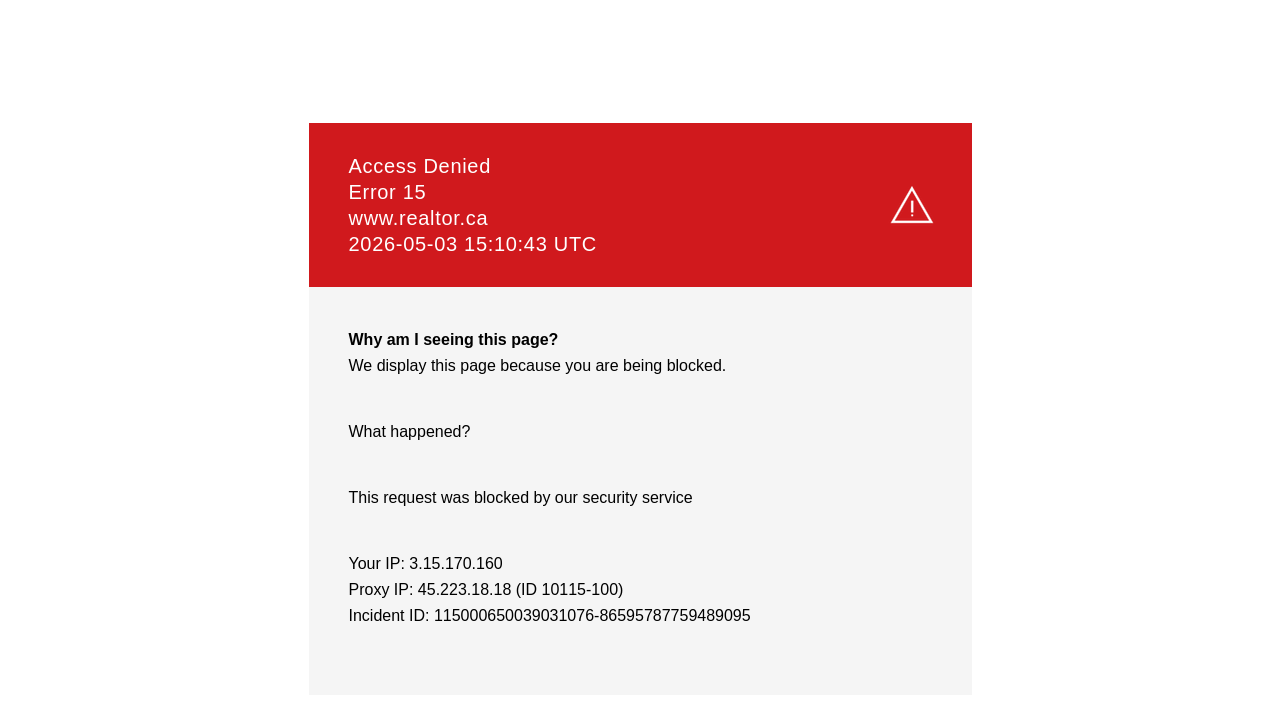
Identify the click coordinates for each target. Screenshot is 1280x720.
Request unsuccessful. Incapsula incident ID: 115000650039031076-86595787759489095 (640, 360)
